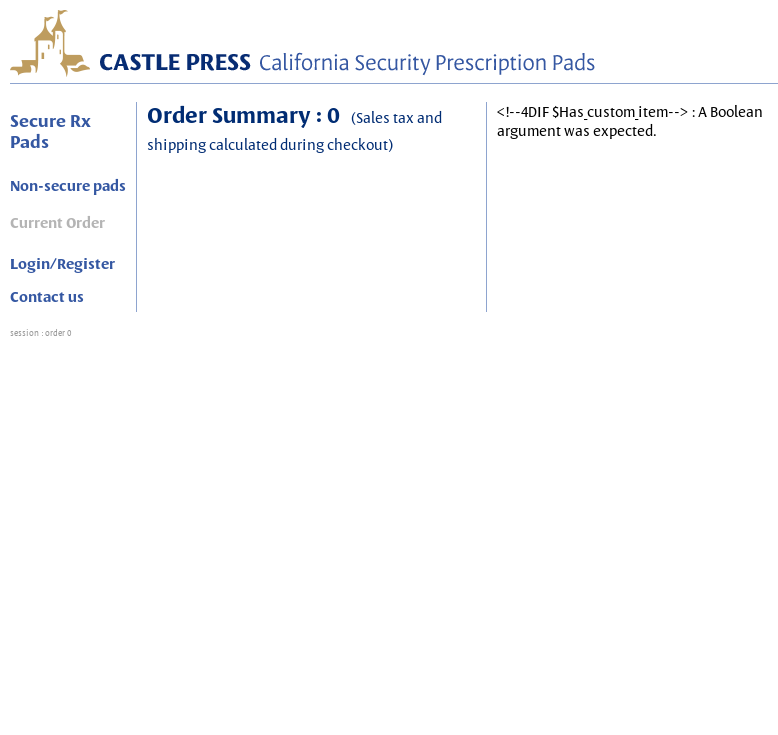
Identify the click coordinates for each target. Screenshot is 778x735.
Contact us (47, 297)
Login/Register (62, 264)
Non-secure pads (68, 186)
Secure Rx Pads (50, 131)
